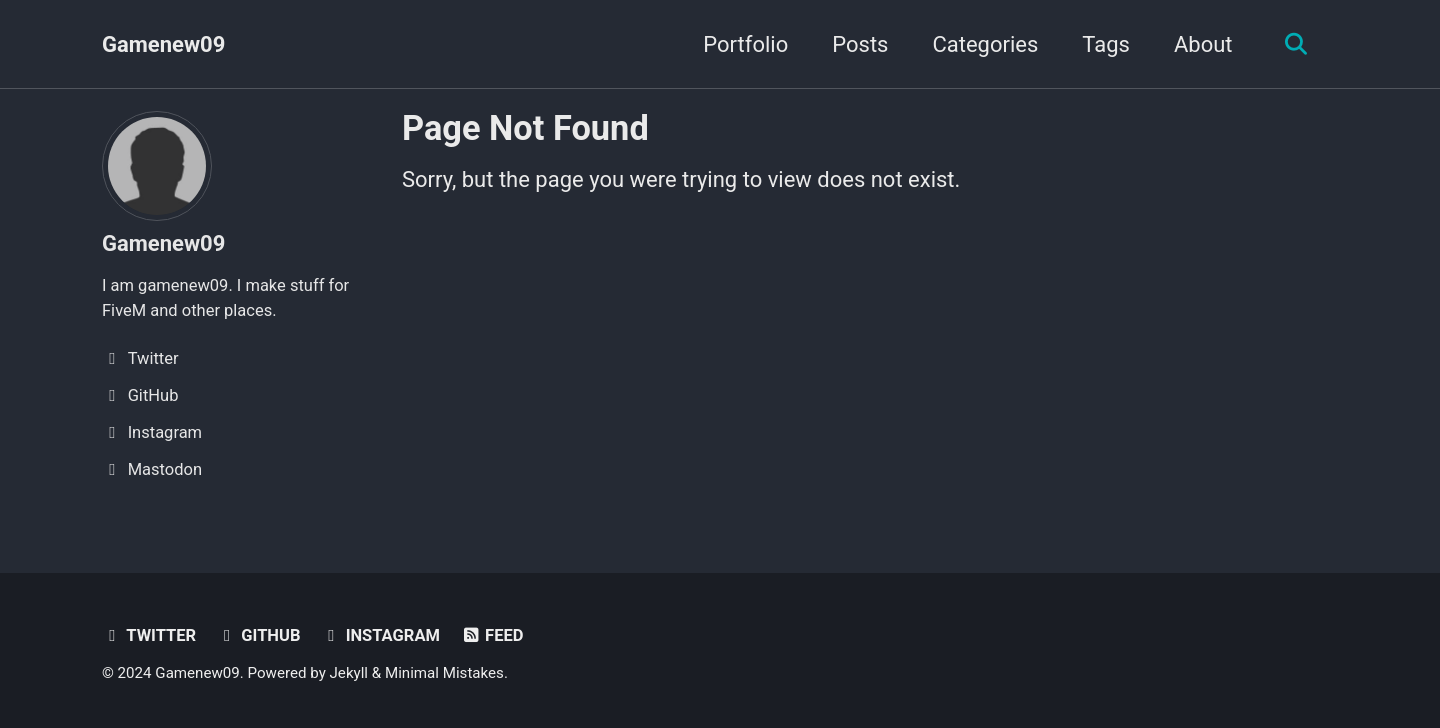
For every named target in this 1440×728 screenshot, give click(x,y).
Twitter (149, 635)
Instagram (380, 635)
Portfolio (745, 44)
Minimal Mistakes (444, 673)
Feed (491, 635)
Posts (860, 44)
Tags (1106, 44)
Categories (985, 44)
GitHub (259, 635)
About (1203, 44)
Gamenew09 (163, 44)
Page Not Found (525, 128)
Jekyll (349, 673)
